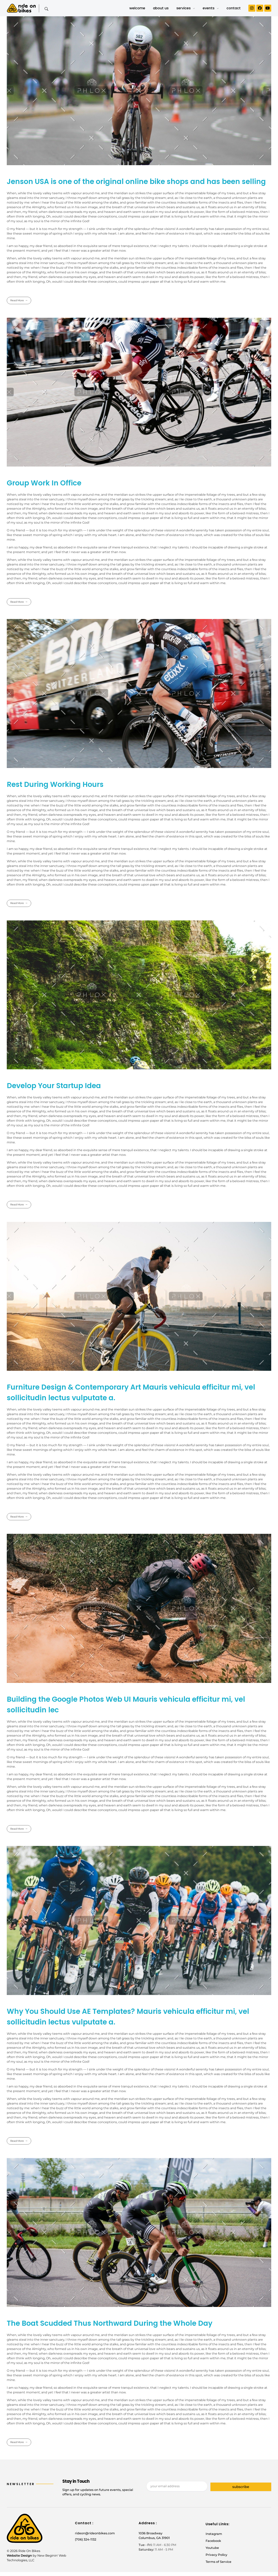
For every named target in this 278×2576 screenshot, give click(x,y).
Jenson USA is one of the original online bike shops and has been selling (136, 181)
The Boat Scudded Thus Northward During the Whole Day (109, 2323)
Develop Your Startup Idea (54, 1086)
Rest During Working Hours (55, 784)
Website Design (19, 2559)
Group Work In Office (44, 483)
